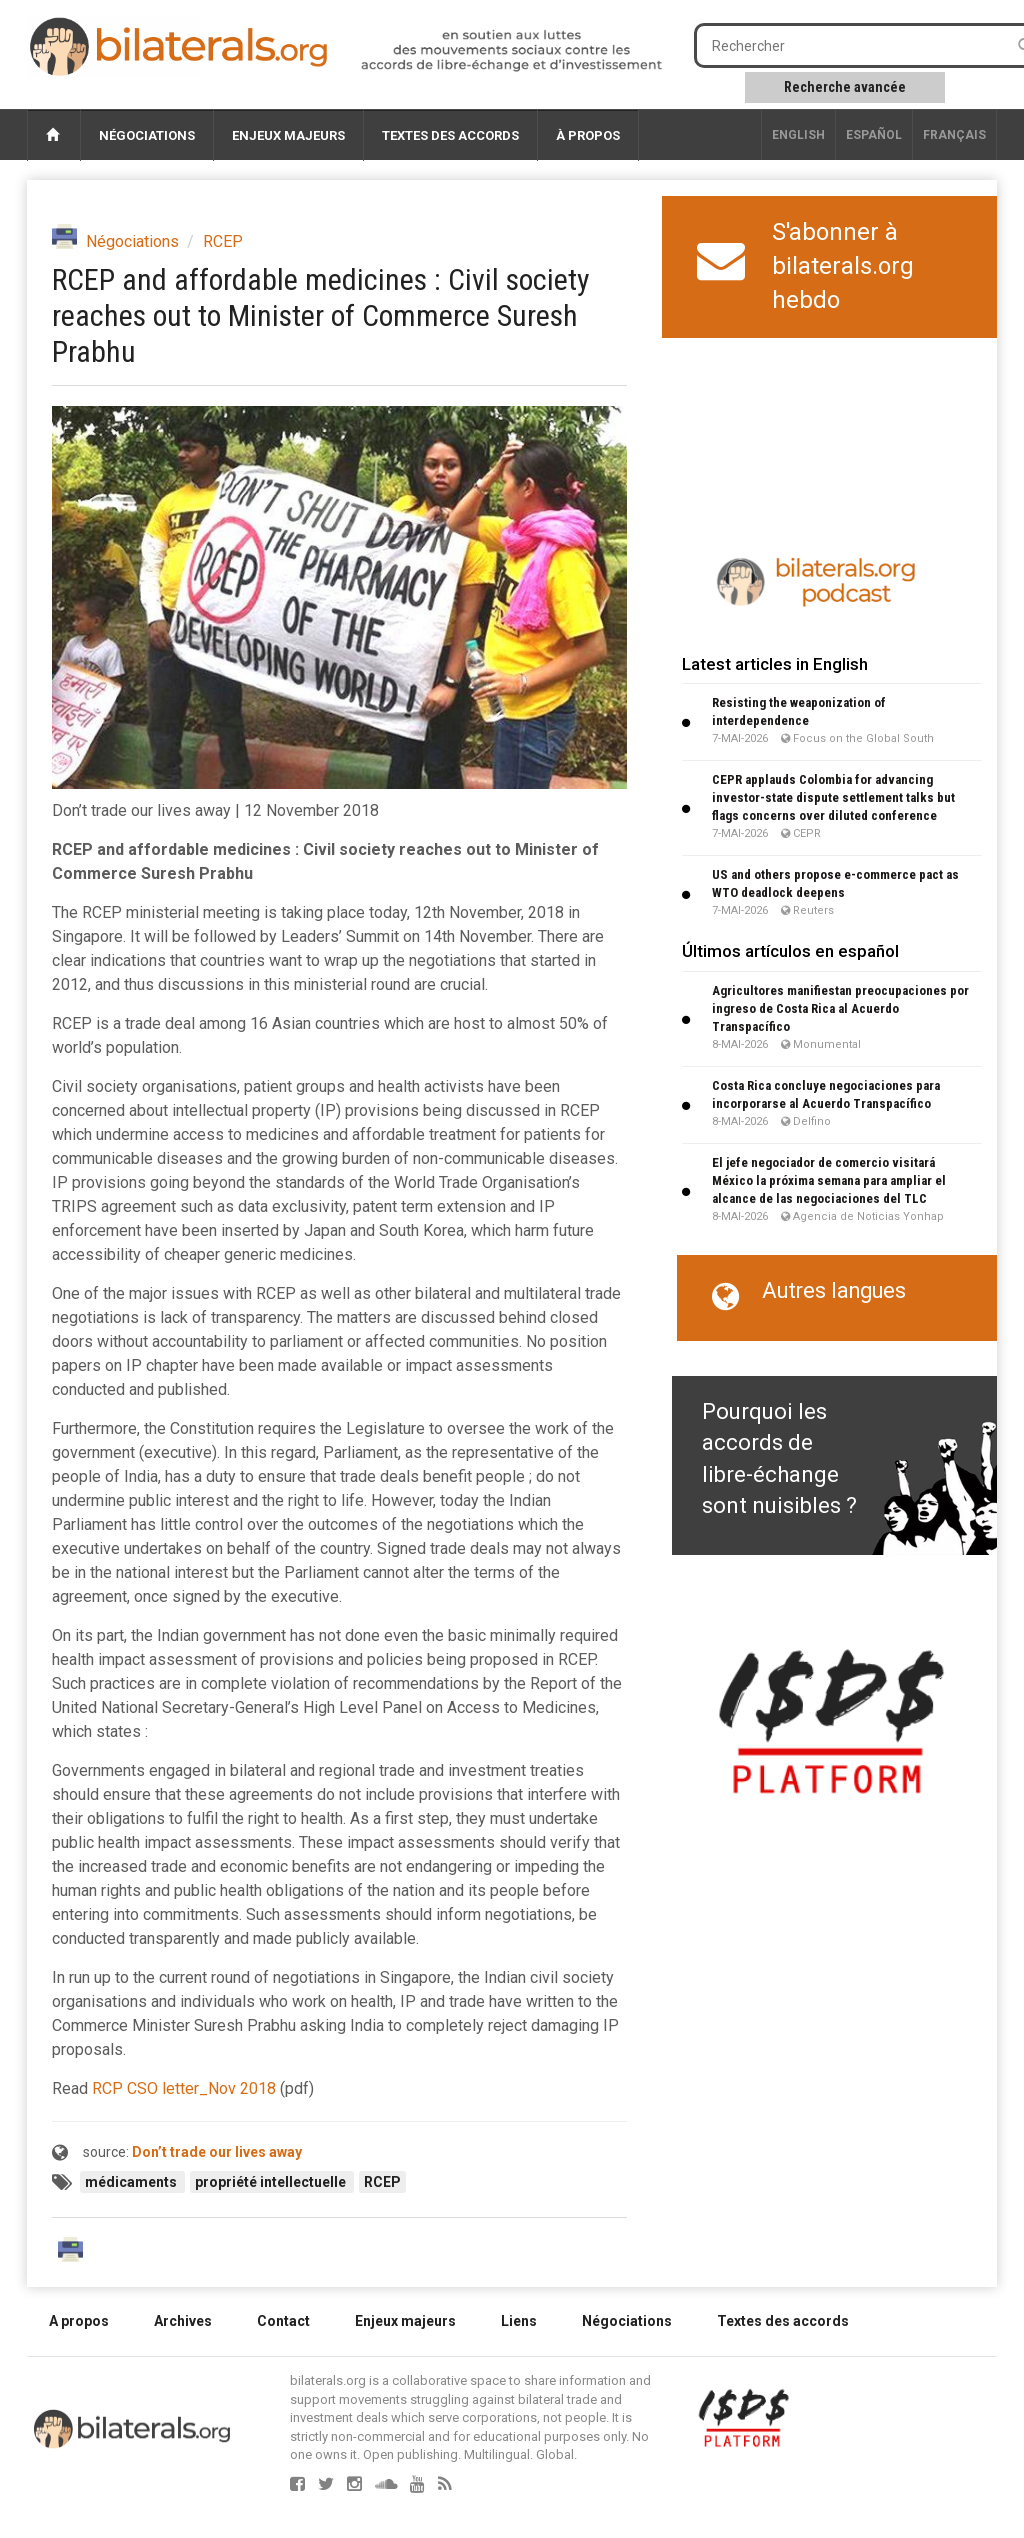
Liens (519, 2321)
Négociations (147, 135)
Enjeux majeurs (288, 135)
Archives (183, 2321)
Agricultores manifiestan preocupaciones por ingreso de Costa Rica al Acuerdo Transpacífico (840, 1008)
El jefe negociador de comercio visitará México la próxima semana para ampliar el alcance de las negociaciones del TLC (829, 1180)
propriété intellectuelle (272, 2182)
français (954, 135)
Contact (283, 2321)
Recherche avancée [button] (845, 87)
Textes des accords (450, 135)
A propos (79, 2321)
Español (874, 135)
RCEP (223, 241)
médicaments (132, 2182)
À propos (588, 135)
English (798, 135)
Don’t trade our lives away (217, 2152)
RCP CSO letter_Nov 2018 (184, 2088)
